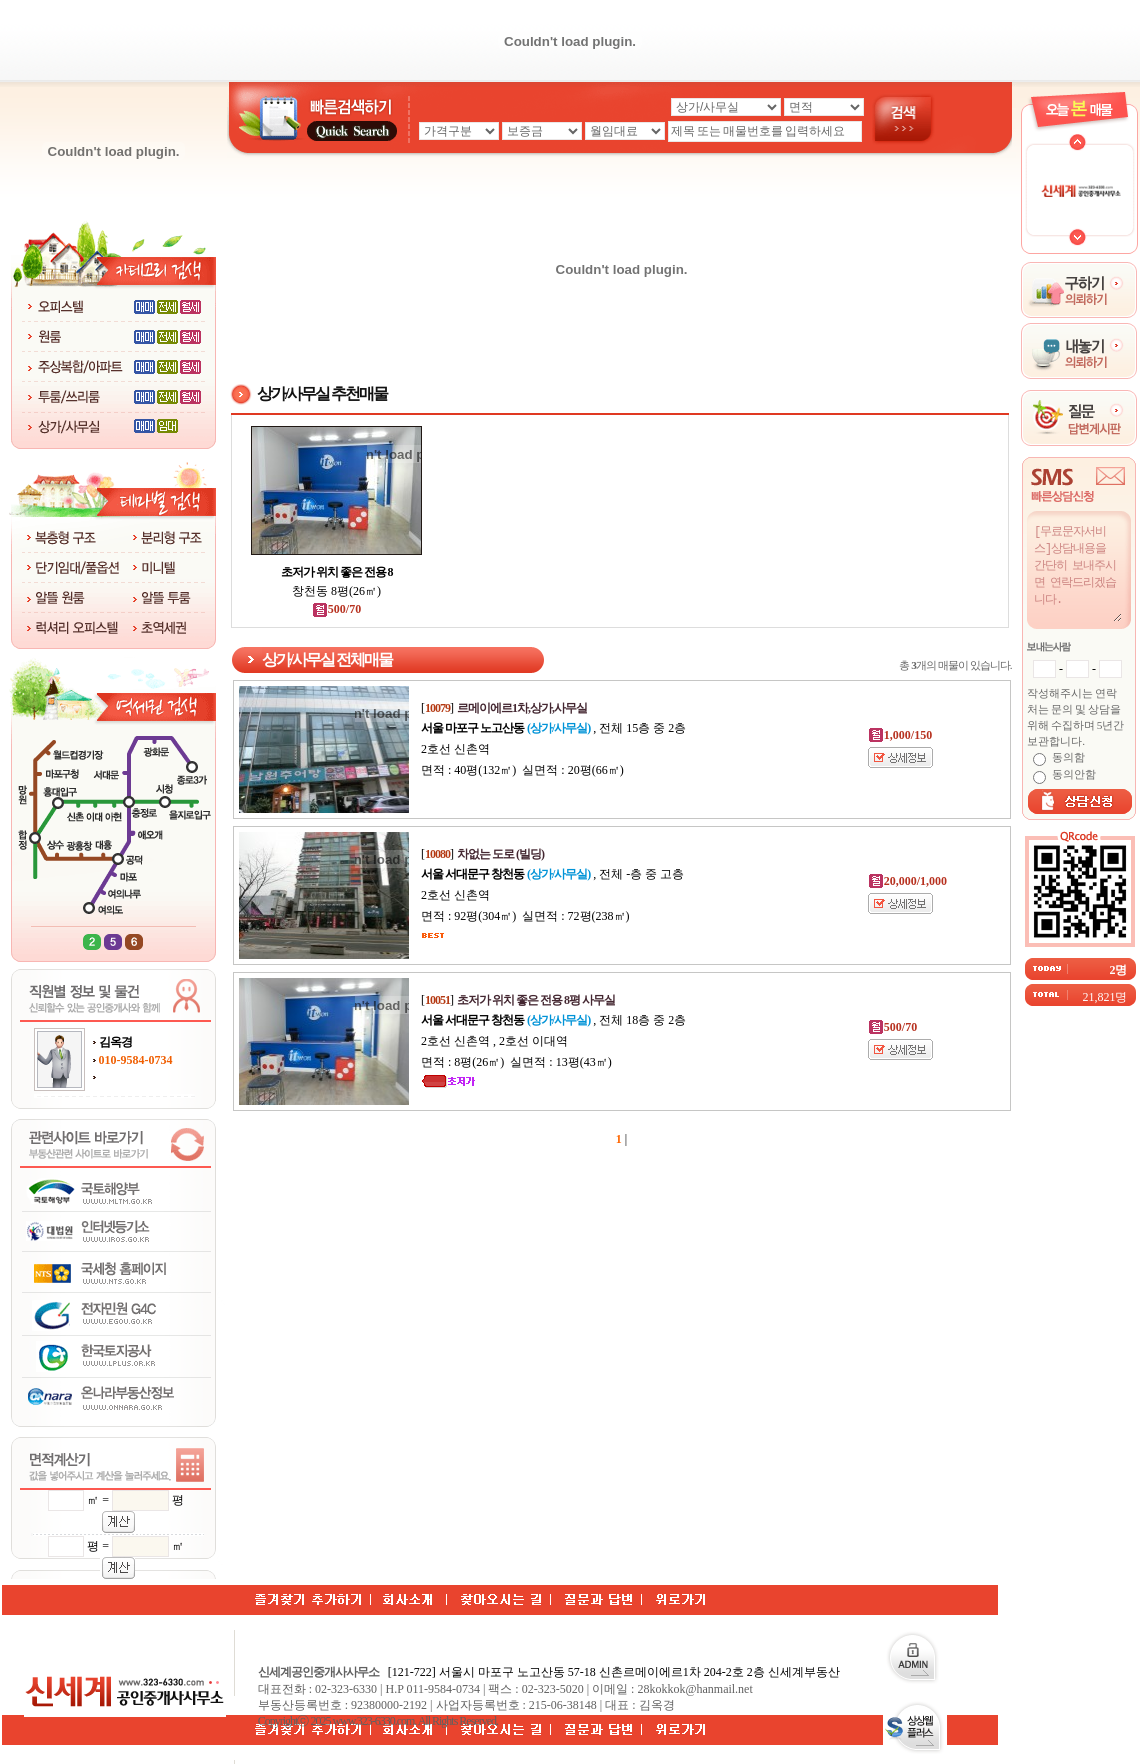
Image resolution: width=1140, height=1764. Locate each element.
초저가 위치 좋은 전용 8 (337, 572)
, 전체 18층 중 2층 (553, 1020)
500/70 (336, 609)
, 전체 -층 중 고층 (552, 874)
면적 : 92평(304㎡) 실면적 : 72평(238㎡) (525, 916)
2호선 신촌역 (455, 749)
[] (504, 708)
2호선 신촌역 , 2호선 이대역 (494, 1041)
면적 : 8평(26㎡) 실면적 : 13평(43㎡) (516, 1062)
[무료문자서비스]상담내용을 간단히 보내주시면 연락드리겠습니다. (1077, 572)
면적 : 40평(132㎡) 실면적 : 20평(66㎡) (522, 770)
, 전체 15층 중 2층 (553, 728)
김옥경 (115, 1042)
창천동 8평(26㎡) (336, 591)
